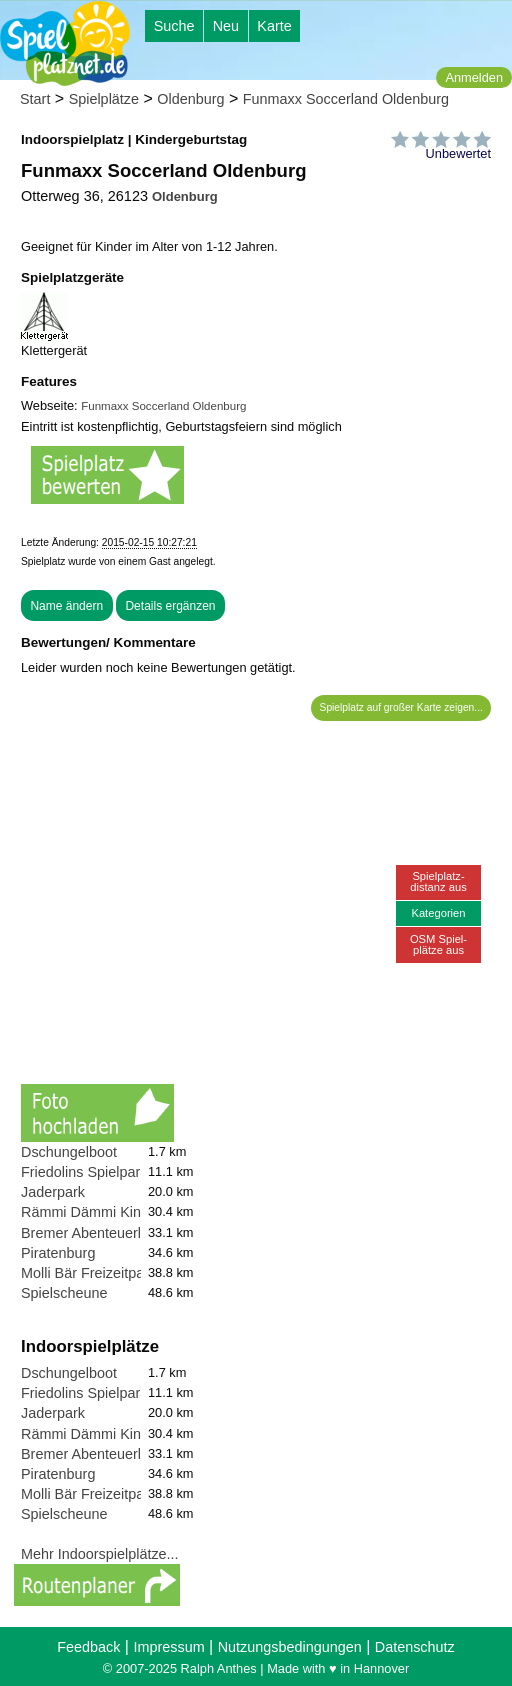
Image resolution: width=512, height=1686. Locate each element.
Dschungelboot (69, 1152)
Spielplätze (104, 99)
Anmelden (474, 77)
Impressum (168, 1647)
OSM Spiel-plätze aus (438, 944)
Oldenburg (190, 99)
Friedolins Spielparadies (98, 1172)
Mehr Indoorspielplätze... (100, 1554)
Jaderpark (53, 1192)
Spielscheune (64, 1293)
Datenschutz (415, 1647)
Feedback (88, 1647)
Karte (274, 26)
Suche (174, 26)
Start (35, 99)
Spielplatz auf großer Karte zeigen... (401, 707)
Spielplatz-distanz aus (438, 881)
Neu (226, 26)
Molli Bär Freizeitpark (88, 1273)
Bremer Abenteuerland (93, 1233)
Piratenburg (58, 1253)
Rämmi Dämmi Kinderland (105, 1212)
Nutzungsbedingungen (290, 1647)
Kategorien (438, 913)
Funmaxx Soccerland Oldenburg (346, 99)
